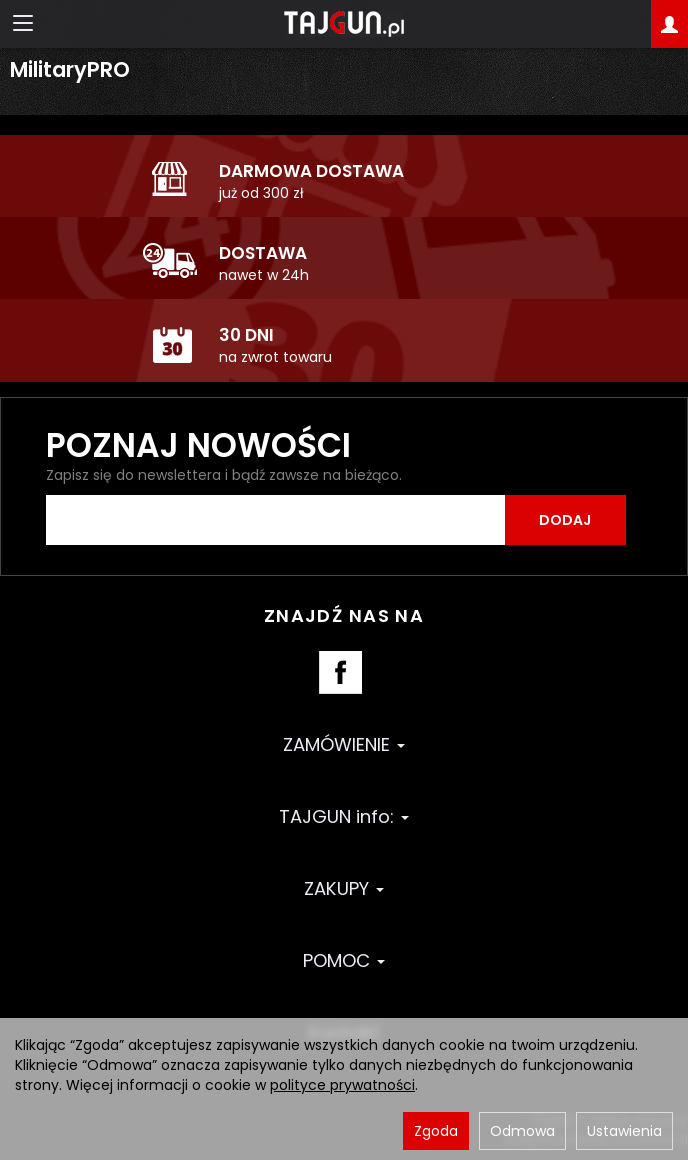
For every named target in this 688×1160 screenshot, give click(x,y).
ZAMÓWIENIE (344, 744)
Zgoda (436, 1131)
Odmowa (522, 1131)
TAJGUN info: (344, 816)
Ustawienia (624, 1131)
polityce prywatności (342, 1085)
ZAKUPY (344, 888)
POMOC (344, 960)
